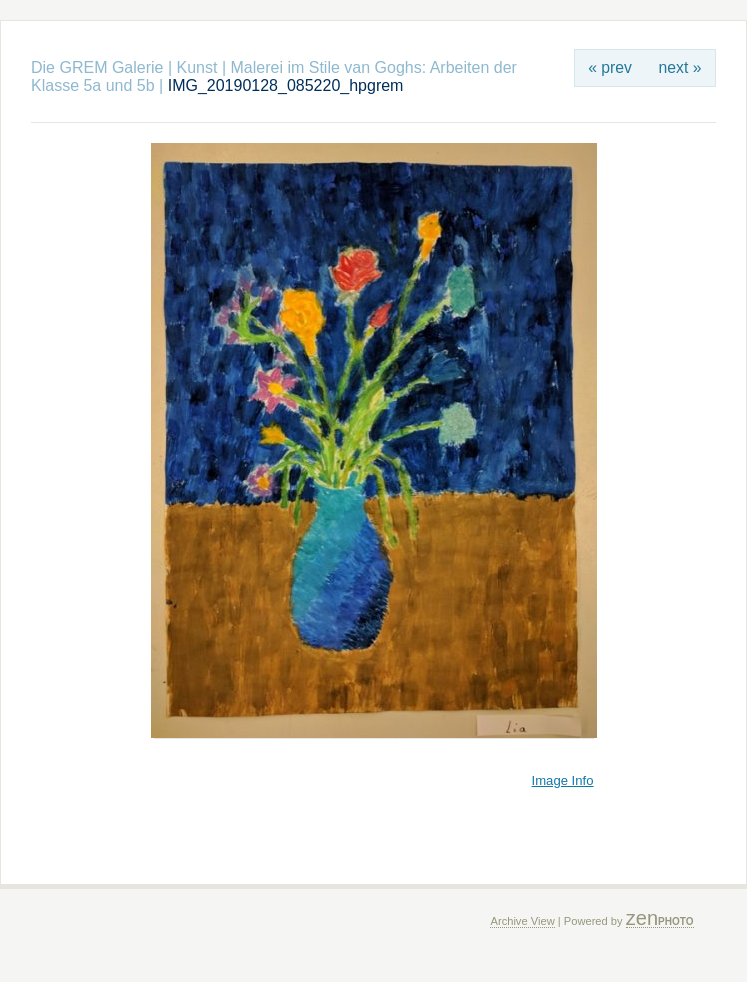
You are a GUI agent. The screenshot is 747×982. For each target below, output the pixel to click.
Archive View (522, 921)
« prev (610, 67)
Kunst (197, 67)
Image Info (563, 780)
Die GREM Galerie (97, 67)
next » (680, 67)
